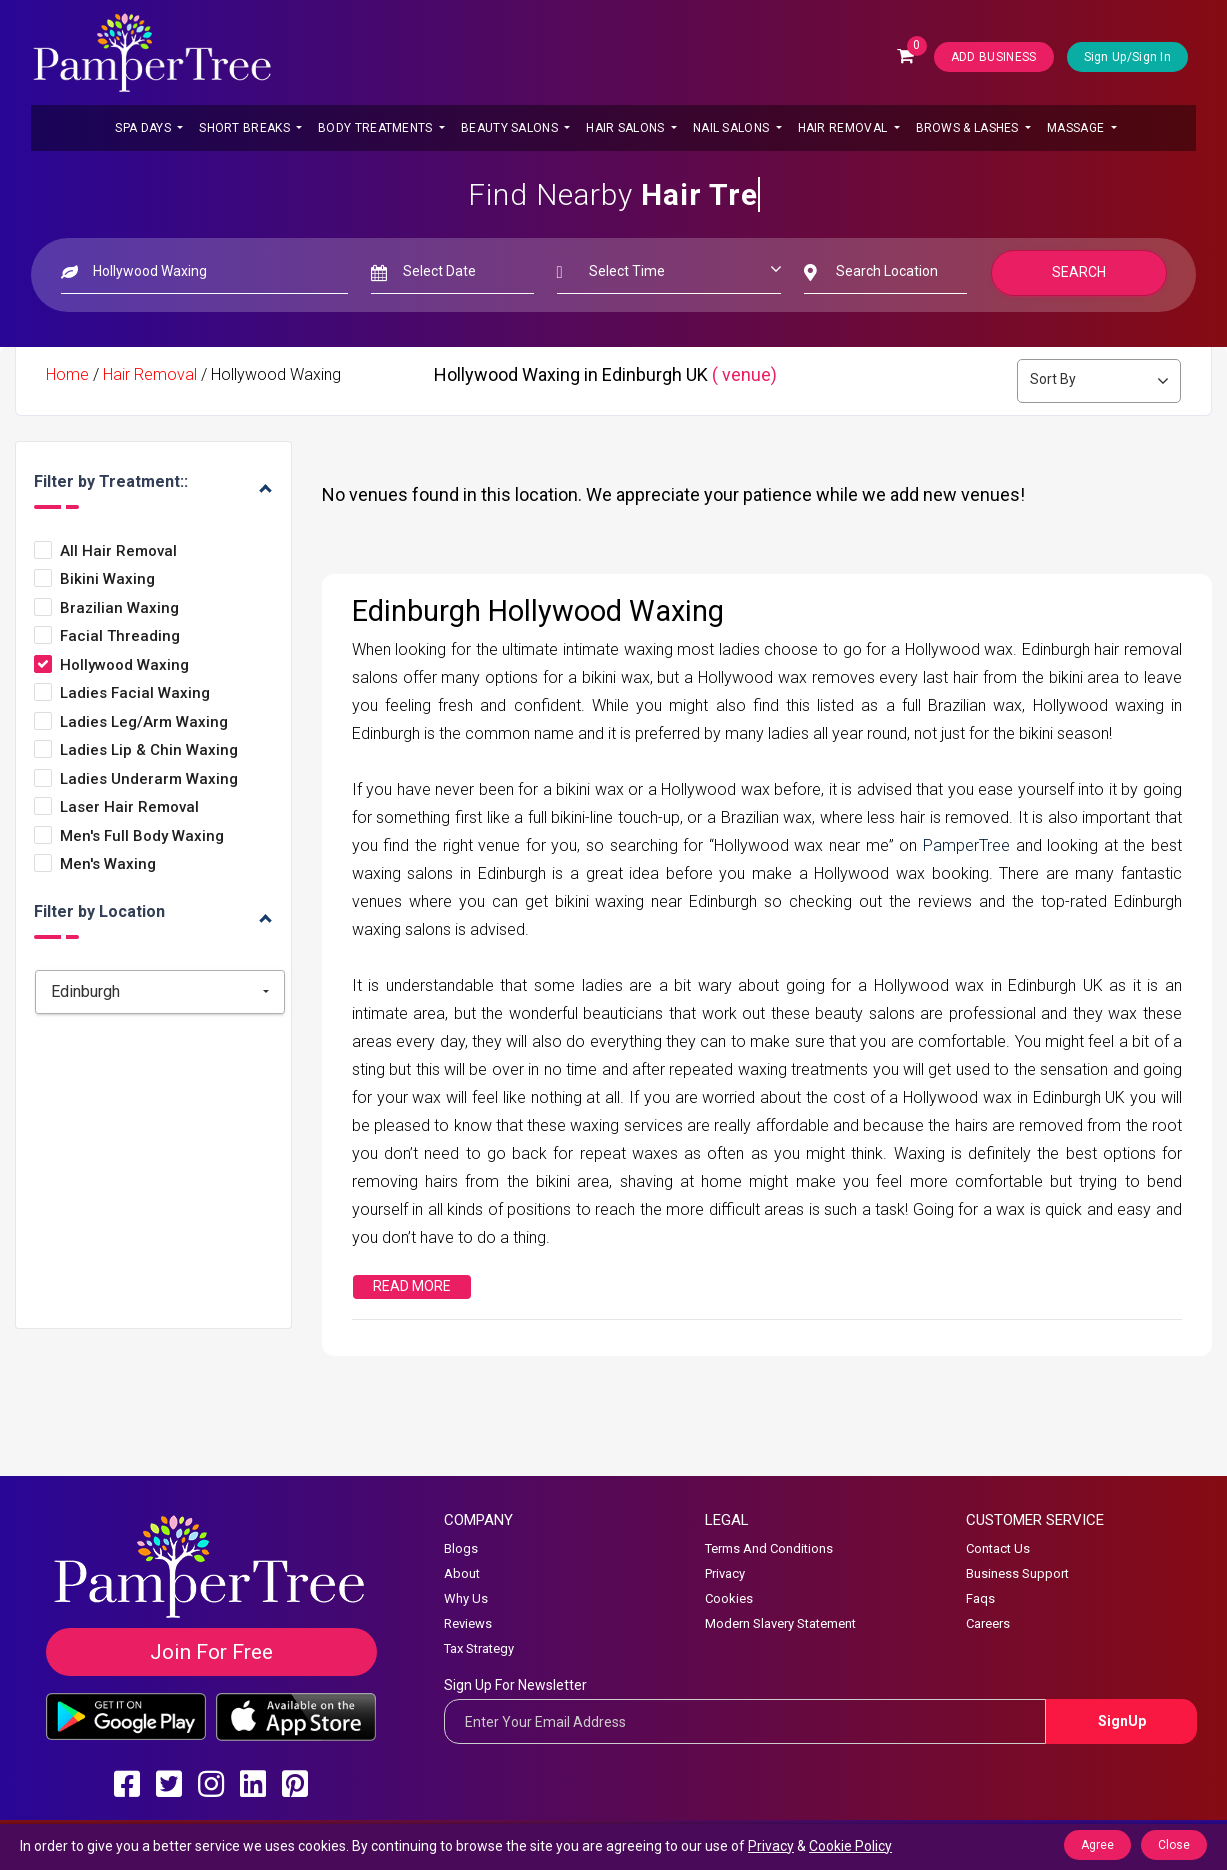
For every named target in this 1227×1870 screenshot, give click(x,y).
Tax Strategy (479, 1648)
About (462, 1573)
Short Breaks (246, 128)
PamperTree (969, 845)
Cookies (729, 1598)
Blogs (461, 1548)
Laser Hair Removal (129, 807)
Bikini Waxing (107, 579)
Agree (1097, 1845)
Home (67, 374)
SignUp (1122, 1721)
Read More (412, 1286)
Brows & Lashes (969, 128)
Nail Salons (733, 128)
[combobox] (160, 992)
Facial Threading (120, 636)
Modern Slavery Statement (780, 1623)
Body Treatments (377, 128)
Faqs (980, 1598)
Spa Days (144, 128)
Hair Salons (627, 128)
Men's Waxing (108, 864)
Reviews (468, 1623)
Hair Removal (844, 128)
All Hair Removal (118, 551)
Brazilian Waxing (119, 608)
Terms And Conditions (769, 1548)
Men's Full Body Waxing (142, 836)
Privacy (725, 1573)
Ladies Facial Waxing (135, 693)
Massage (1077, 128)
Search (1079, 272)
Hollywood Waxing (124, 665)
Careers (988, 1623)
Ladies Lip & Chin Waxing (149, 750)
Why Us (466, 1598)
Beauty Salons (511, 128)
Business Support (1017, 1573)
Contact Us (998, 1548)
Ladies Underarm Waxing (149, 779)
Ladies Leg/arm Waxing (144, 722)
